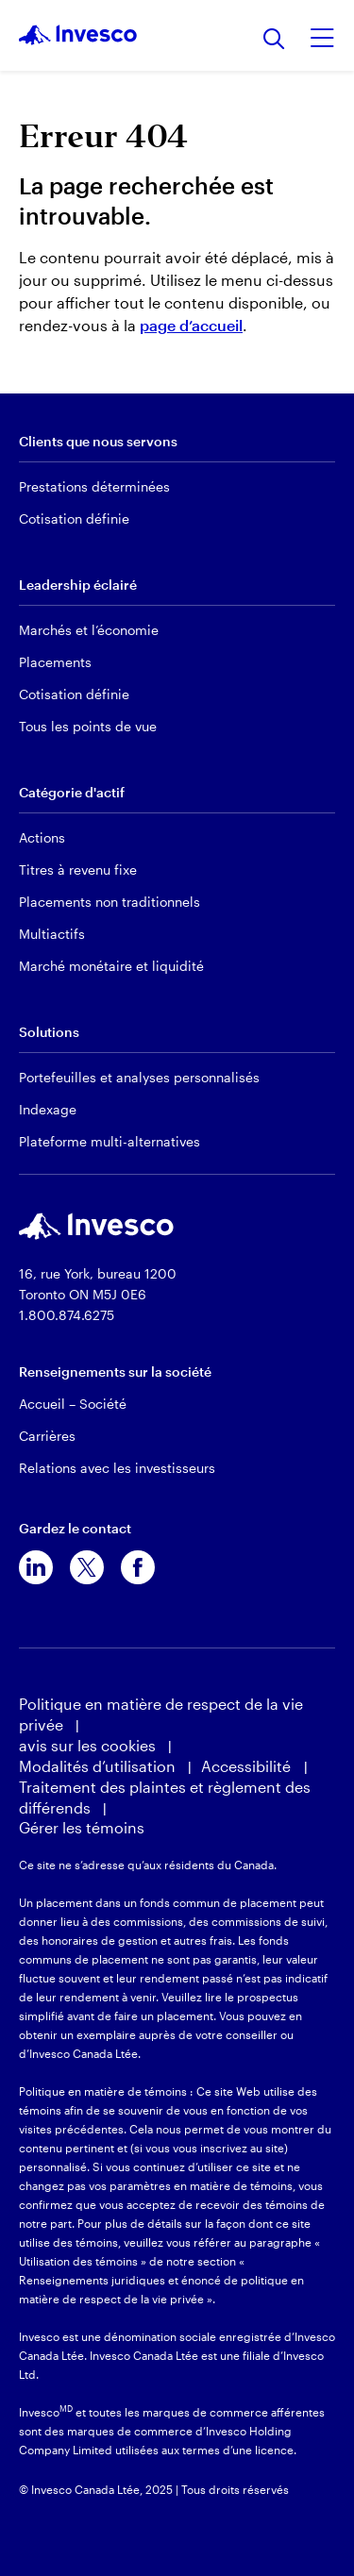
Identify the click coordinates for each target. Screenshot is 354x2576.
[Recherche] (274, 40)
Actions (42, 837)
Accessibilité (248, 1766)
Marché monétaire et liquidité (111, 966)
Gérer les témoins (81, 1827)
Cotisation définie (74, 518)
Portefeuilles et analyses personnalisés (139, 1077)
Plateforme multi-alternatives (109, 1141)
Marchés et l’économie (89, 630)
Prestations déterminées (94, 486)
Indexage (47, 1109)
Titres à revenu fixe (78, 869)
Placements (55, 662)
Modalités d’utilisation (97, 1766)
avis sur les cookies (87, 1745)
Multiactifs (52, 934)
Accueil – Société (72, 1404)
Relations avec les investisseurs (117, 1468)
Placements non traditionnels (109, 902)
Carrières (47, 1436)
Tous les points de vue (88, 726)
